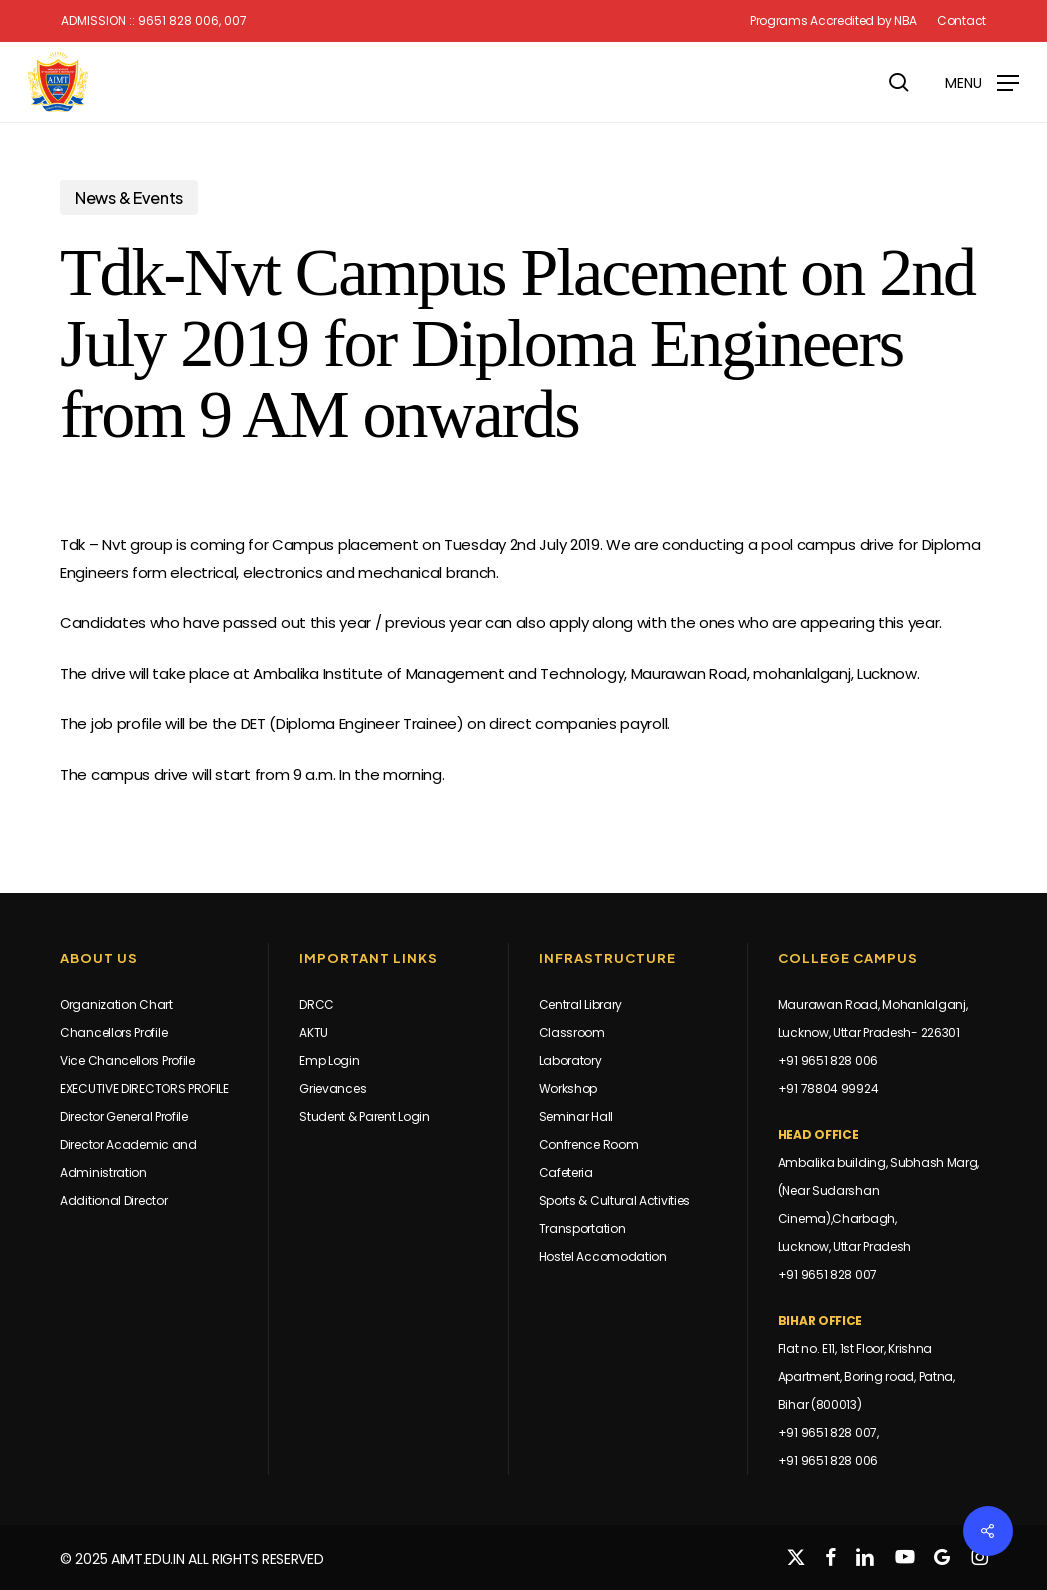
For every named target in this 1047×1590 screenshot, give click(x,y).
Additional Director (113, 1200)
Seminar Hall (576, 1116)
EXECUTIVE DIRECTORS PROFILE (144, 1088)
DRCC (316, 1004)
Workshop (568, 1088)
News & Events (129, 197)
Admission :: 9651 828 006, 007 (154, 21)
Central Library (581, 1004)
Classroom (572, 1032)
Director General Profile (124, 1116)
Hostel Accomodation (603, 1256)
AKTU (313, 1032)
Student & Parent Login (364, 1116)
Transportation (582, 1228)
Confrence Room (589, 1144)
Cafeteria (566, 1172)
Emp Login (329, 1060)
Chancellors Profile (113, 1032)
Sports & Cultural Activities (615, 1200)
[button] (982, 81)
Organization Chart (116, 1004)
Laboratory (570, 1060)
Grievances (332, 1088)
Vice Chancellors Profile (127, 1060)
